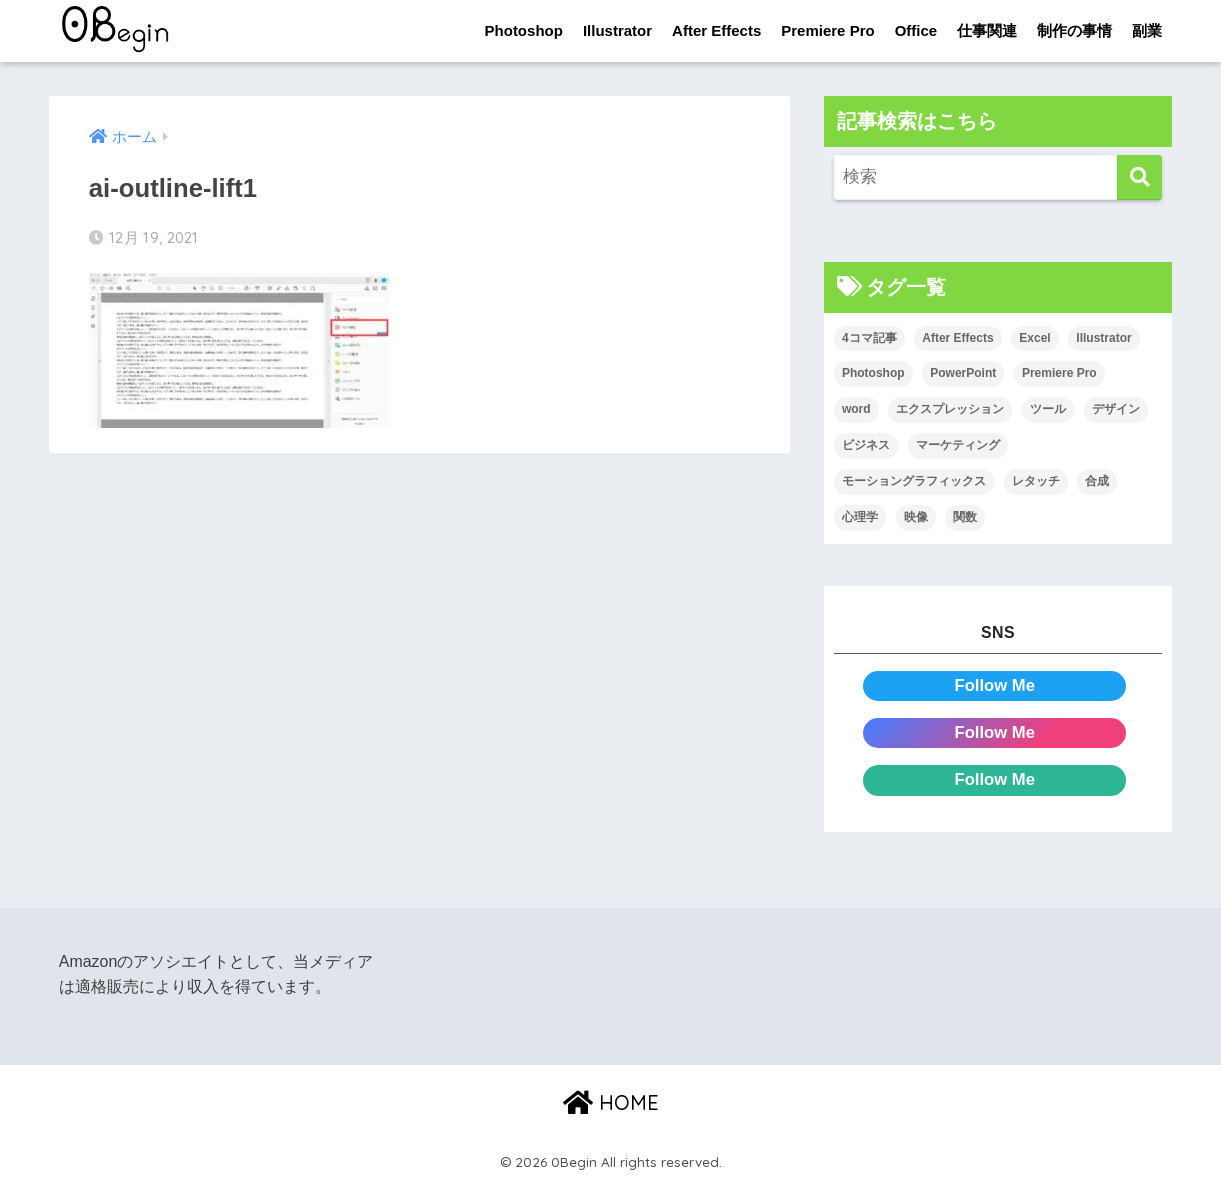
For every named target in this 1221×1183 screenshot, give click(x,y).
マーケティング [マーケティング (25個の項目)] (958, 445)
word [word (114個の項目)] (856, 410)
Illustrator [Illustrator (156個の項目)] (1103, 338)
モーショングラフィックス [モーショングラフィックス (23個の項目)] (914, 481)
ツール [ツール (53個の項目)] (1048, 410)
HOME (611, 1102)
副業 (1147, 30)
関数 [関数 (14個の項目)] (965, 517)
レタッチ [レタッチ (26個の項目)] (1036, 481)
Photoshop (524, 30)
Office (916, 30)
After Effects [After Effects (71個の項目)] (957, 338)
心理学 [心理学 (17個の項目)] (860, 517)
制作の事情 (1074, 30)
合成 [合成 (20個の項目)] (1097, 481)
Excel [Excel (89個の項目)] (1034, 338)
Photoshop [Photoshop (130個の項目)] (873, 374)
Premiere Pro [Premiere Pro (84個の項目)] (1059, 374)
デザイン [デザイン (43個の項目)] (1116, 410)
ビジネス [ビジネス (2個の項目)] (866, 445)
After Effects (716, 30)
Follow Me (994, 685)
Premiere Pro (827, 30)
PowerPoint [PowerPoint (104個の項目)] (963, 374)
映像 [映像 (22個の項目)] (916, 517)
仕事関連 (987, 30)
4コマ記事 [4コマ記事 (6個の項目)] (869, 338)
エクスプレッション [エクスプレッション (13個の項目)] (950, 410)
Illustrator (617, 30)
